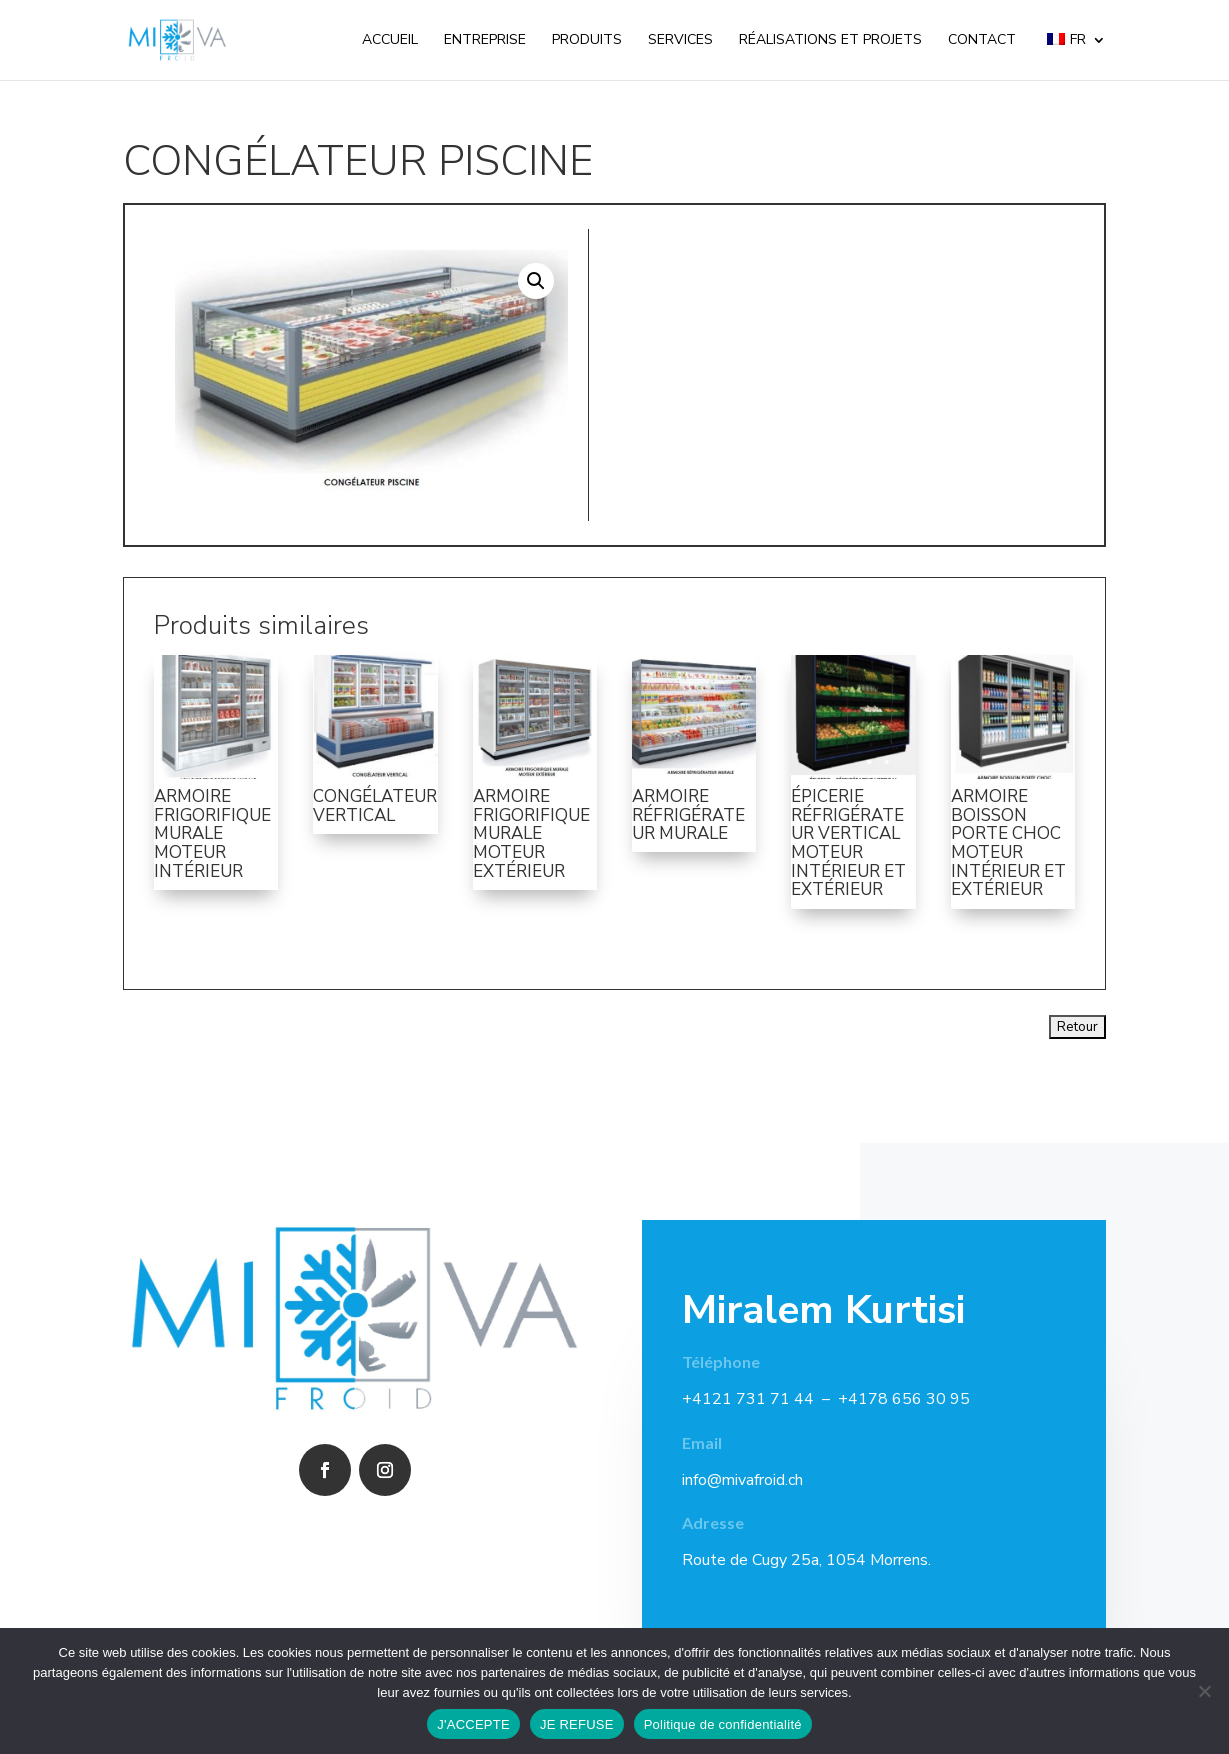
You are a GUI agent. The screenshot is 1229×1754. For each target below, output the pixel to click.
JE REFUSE (577, 1724)
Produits (587, 41)
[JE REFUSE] (1204, 1691)
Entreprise (485, 41)
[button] (536, 281)
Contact (982, 41)
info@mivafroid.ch (742, 1480)
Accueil (390, 41)
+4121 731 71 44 (748, 1399)
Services (680, 41)
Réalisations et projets (830, 41)
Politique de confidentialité (723, 1724)
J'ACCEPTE (473, 1724)
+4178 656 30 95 (904, 1399)
